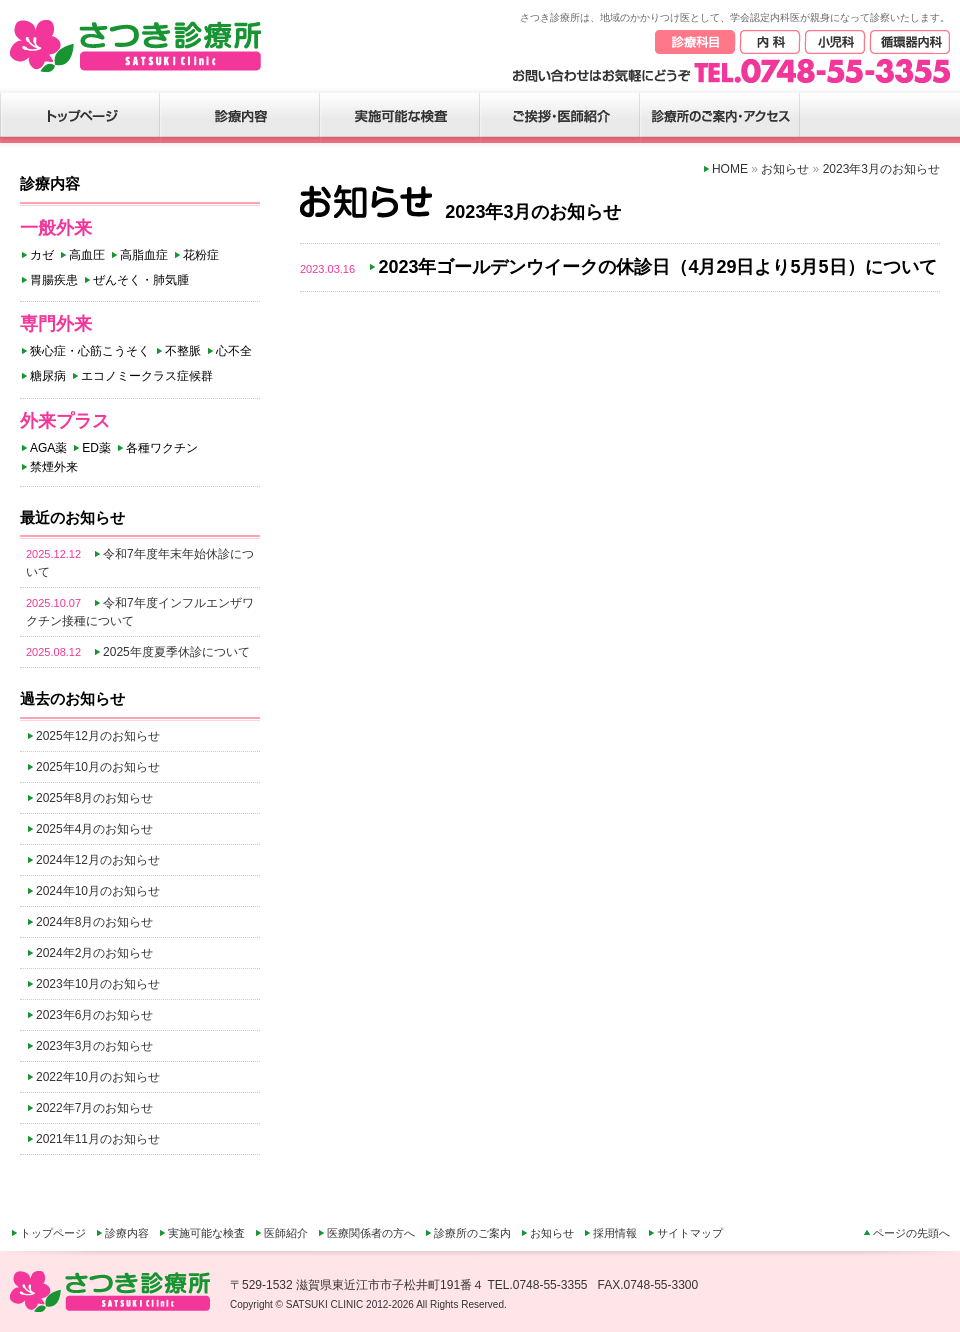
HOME (730, 169)
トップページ (53, 1233)
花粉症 (201, 255)
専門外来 (56, 324)
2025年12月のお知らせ (98, 736)
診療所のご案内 (472, 1233)
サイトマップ (690, 1233)
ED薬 (96, 448)
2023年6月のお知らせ (94, 1015)
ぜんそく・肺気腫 (141, 280)
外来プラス (65, 421)
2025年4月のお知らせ (94, 829)
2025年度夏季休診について (176, 652)
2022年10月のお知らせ (98, 1077)
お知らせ (785, 169)
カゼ (42, 255)
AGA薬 (48, 448)
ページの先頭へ (911, 1233)
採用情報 (615, 1233)
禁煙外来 (54, 467)
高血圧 (87, 255)
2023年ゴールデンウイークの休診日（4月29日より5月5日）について (657, 267)
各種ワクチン (162, 448)
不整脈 (183, 351)
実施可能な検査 (206, 1233)
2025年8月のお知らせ (94, 798)
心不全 (234, 351)
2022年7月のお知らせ (94, 1108)
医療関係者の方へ (371, 1233)
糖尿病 (48, 376)
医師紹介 (286, 1233)
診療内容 (127, 1233)
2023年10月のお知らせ (98, 984)
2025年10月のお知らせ (98, 767)
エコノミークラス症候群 (147, 376)
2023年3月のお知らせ (94, 1046)
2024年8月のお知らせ (94, 922)
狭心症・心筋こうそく (90, 351)
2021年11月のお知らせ (98, 1139)
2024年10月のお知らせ (98, 891)
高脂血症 (144, 255)
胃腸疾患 (54, 280)
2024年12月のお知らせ (98, 860)
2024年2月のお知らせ (94, 953)
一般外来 (56, 228)
